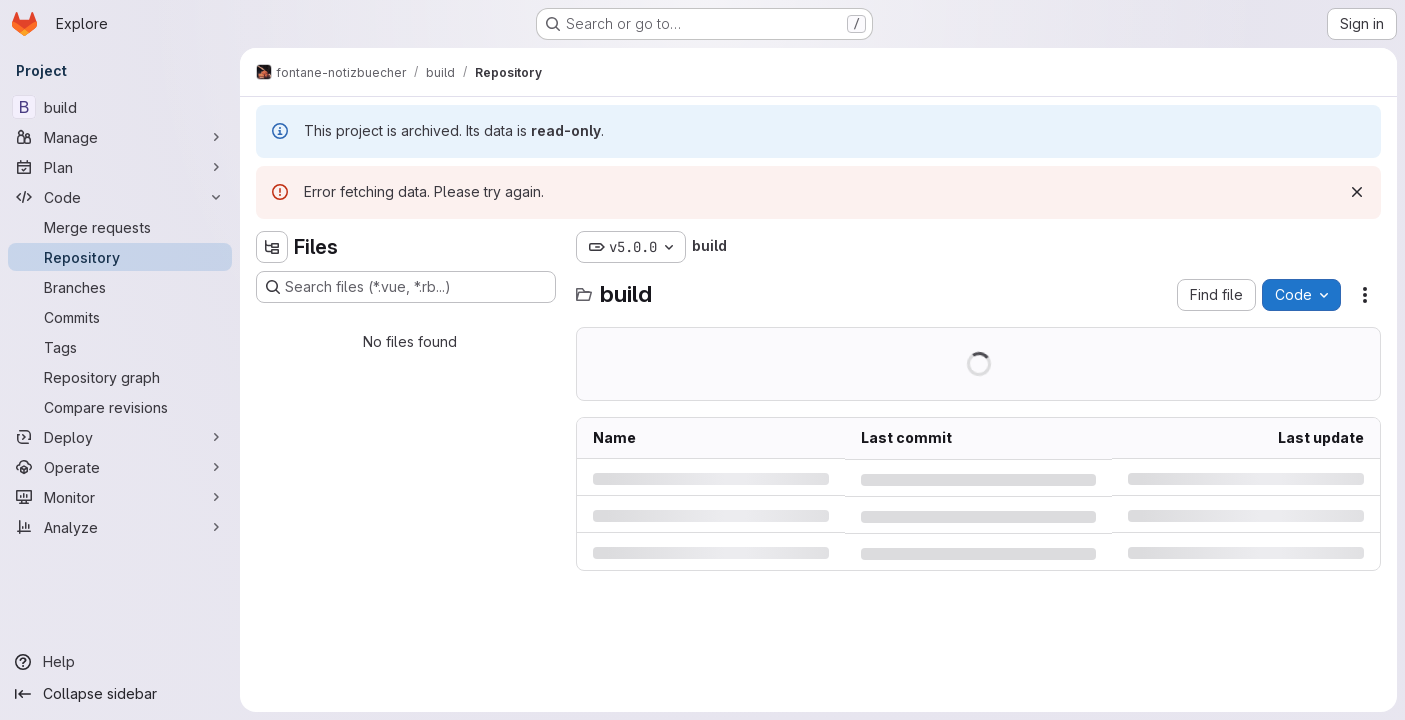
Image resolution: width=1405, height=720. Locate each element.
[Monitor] (120, 497)
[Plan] (120, 167)
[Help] (120, 662)
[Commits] (120, 317)
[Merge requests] (120, 227)
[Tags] (120, 347)
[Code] (120, 197)
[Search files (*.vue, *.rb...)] (406, 287)
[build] (120, 107)
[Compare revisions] (120, 407)
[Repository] (120, 257)
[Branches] (120, 287)
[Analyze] (120, 527)
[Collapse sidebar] (120, 694)
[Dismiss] (1357, 192)
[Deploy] (120, 437)
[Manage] (120, 137)
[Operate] (120, 467)
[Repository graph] (120, 377)
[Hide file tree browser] (272, 247)
